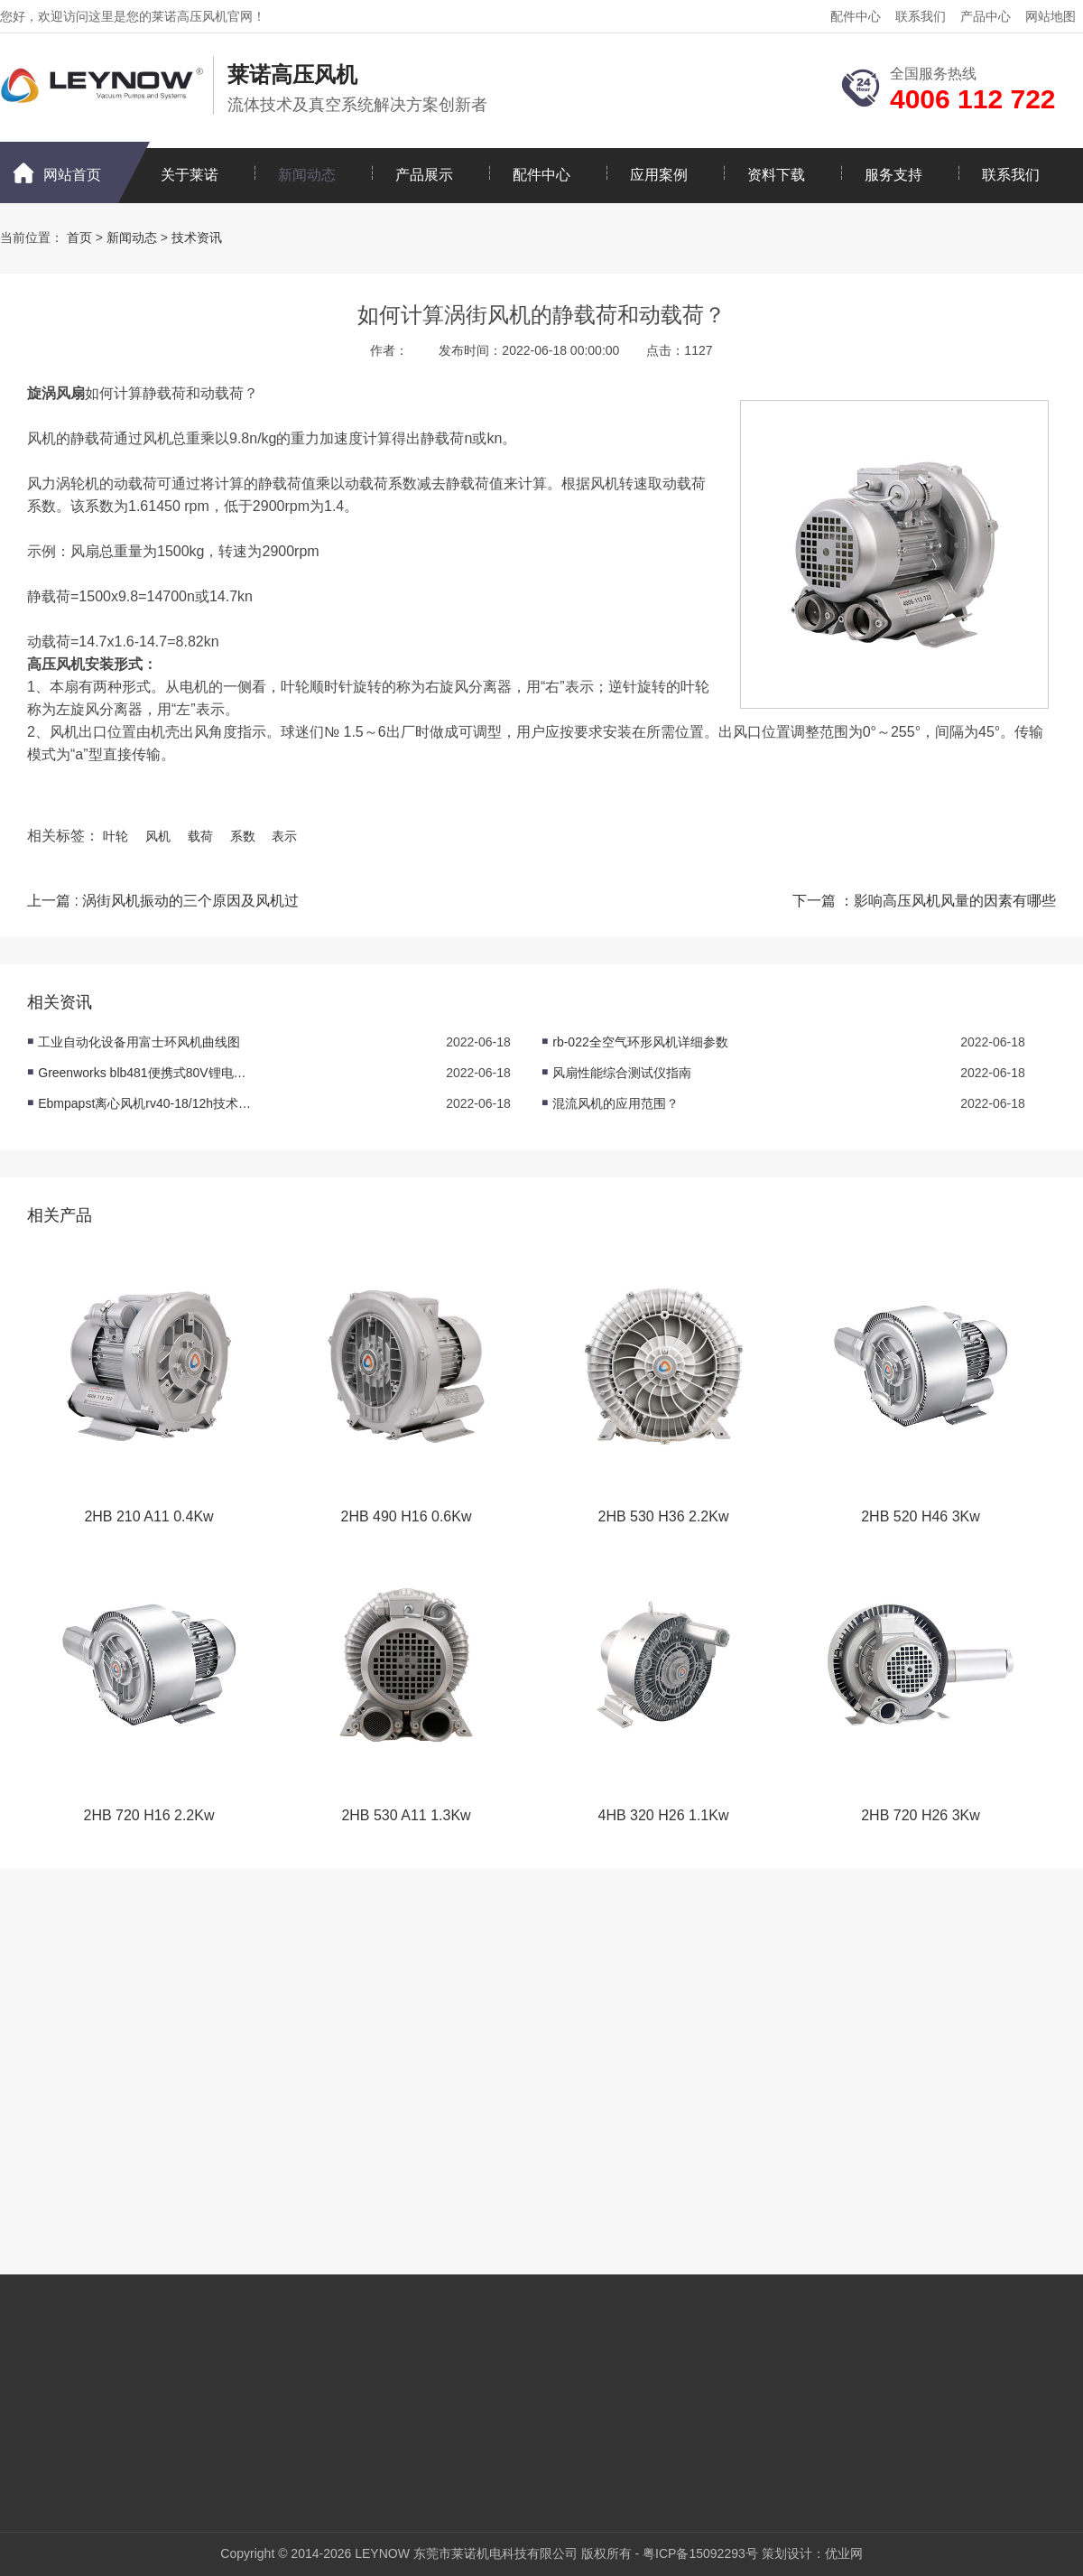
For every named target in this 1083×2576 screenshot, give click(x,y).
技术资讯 (196, 237)
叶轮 (115, 836)
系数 (242, 836)
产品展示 (424, 174)
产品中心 (985, 16)
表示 (284, 836)
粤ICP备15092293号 (700, 2553)
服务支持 (893, 174)
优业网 (844, 2553)
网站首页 (72, 174)
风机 (158, 836)
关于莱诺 (189, 174)
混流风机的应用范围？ (615, 1103)
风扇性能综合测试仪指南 (621, 1072)
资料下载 (776, 174)
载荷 (200, 836)
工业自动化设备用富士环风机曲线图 (139, 1042)
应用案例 (659, 174)
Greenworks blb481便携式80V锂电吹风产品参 (146, 1072)
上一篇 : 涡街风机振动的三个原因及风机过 (163, 900)
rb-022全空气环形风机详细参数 (639, 1042)
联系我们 (920, 16)
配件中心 (855, 16)
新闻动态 (307, 174)
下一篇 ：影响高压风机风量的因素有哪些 (924, 900)
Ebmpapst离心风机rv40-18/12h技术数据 (146, 1103)
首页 (79, 237)
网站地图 (1050, 16)
